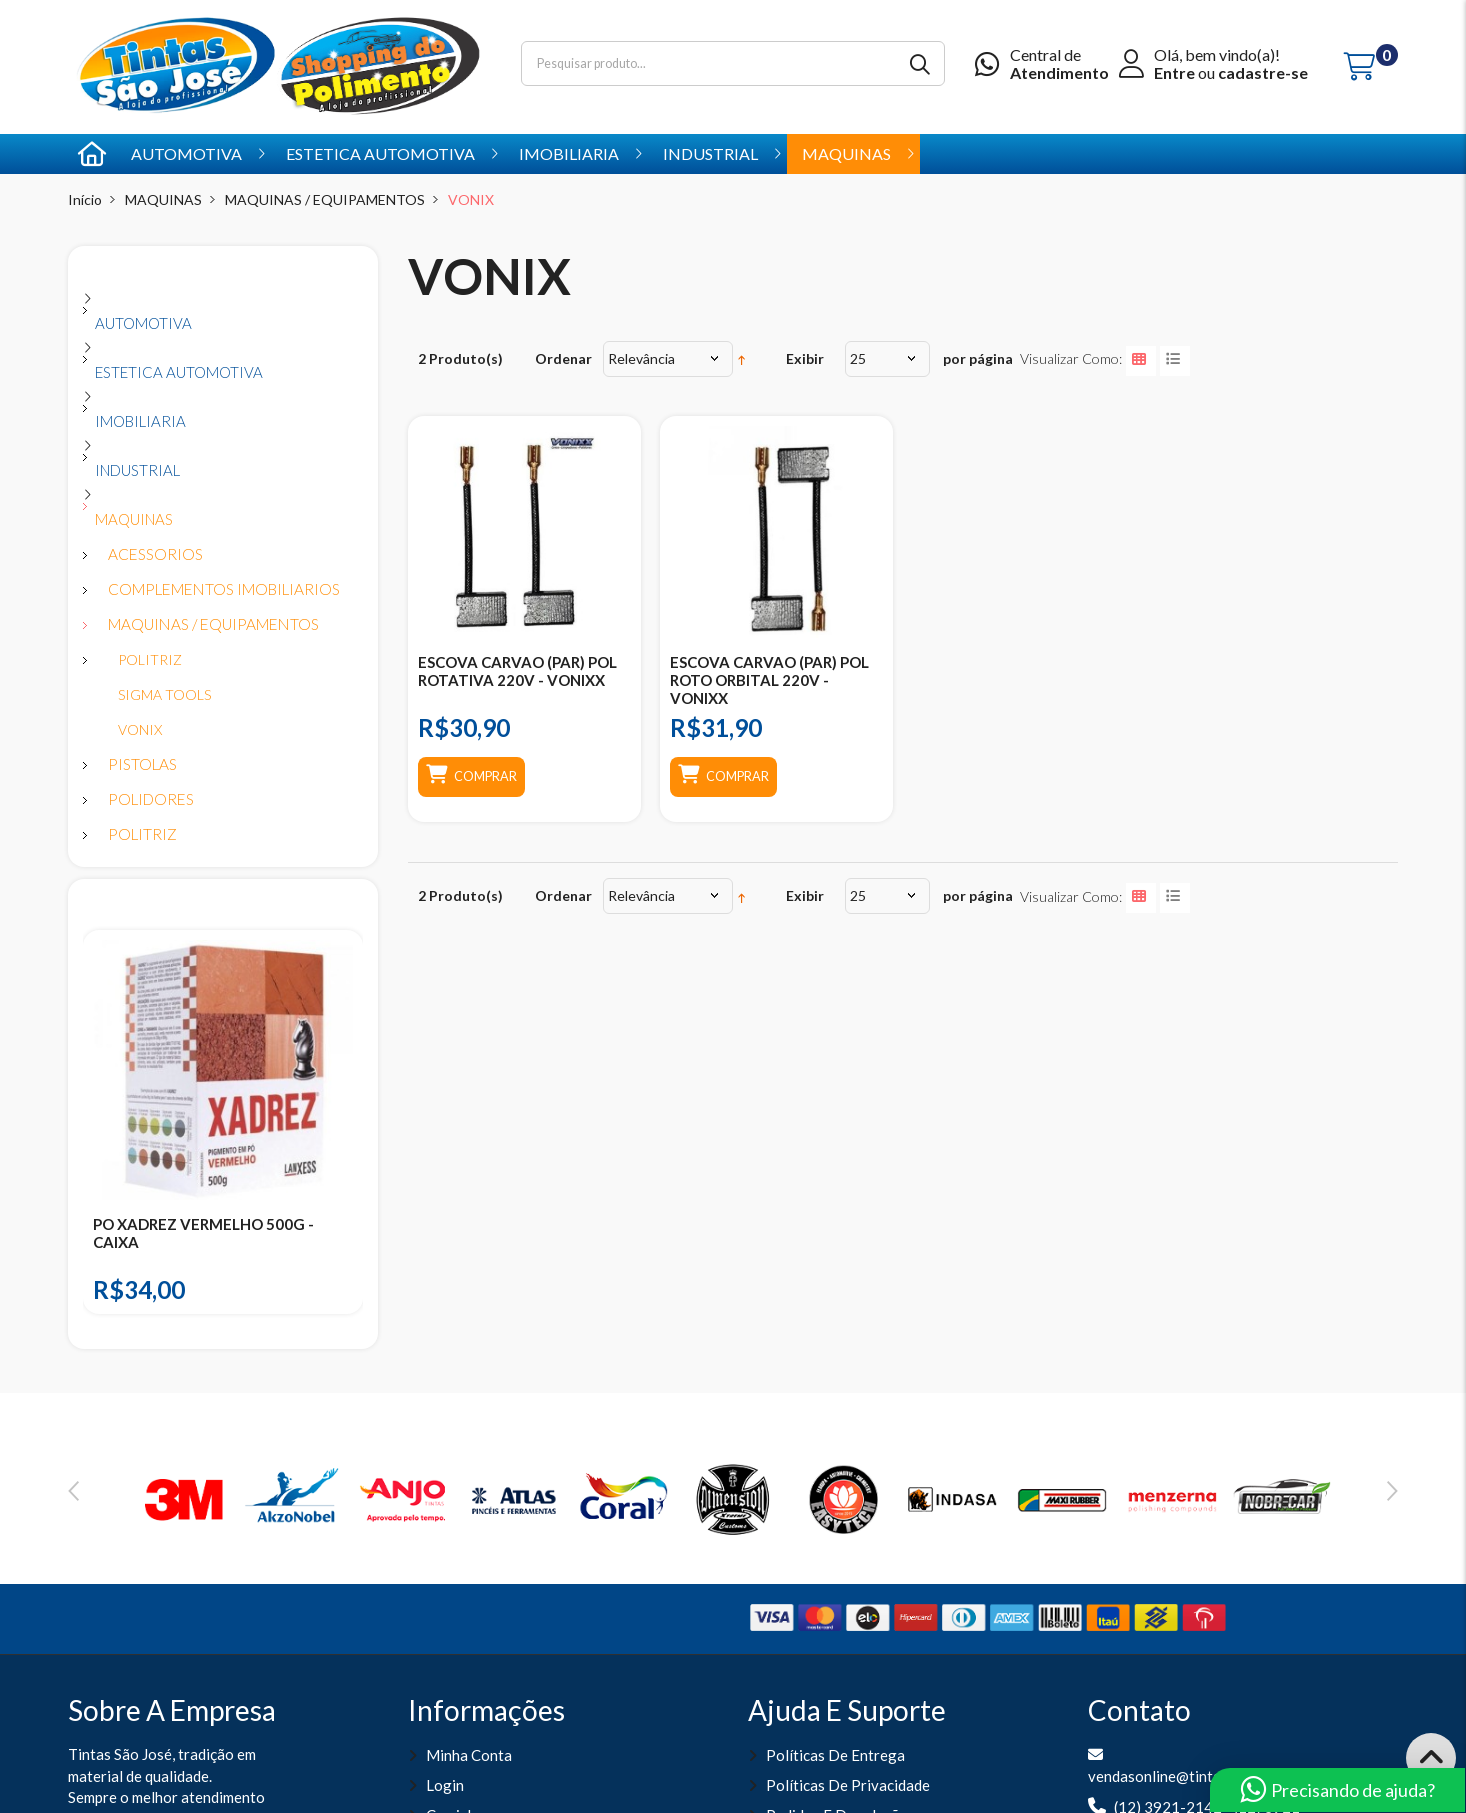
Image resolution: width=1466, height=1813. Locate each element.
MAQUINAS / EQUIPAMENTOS (325, 199)
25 (858, 358)
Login (445, 1785)
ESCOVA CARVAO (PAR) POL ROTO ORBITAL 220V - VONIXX (769, 680)
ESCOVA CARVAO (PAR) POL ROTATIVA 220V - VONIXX (517, 671)
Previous (73, 1491)
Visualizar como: (1071, 358)
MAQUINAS (163, 199)
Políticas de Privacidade (848, 1785)
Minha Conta (469, 1755)
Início (85, 199)
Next (1392, 1491)
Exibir (805, 358)
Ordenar (563, 358)
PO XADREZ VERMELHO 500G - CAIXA (203, 1233)
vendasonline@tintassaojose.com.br (1207, 1776)
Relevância (641, 358)
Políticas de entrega (835, 1755)
